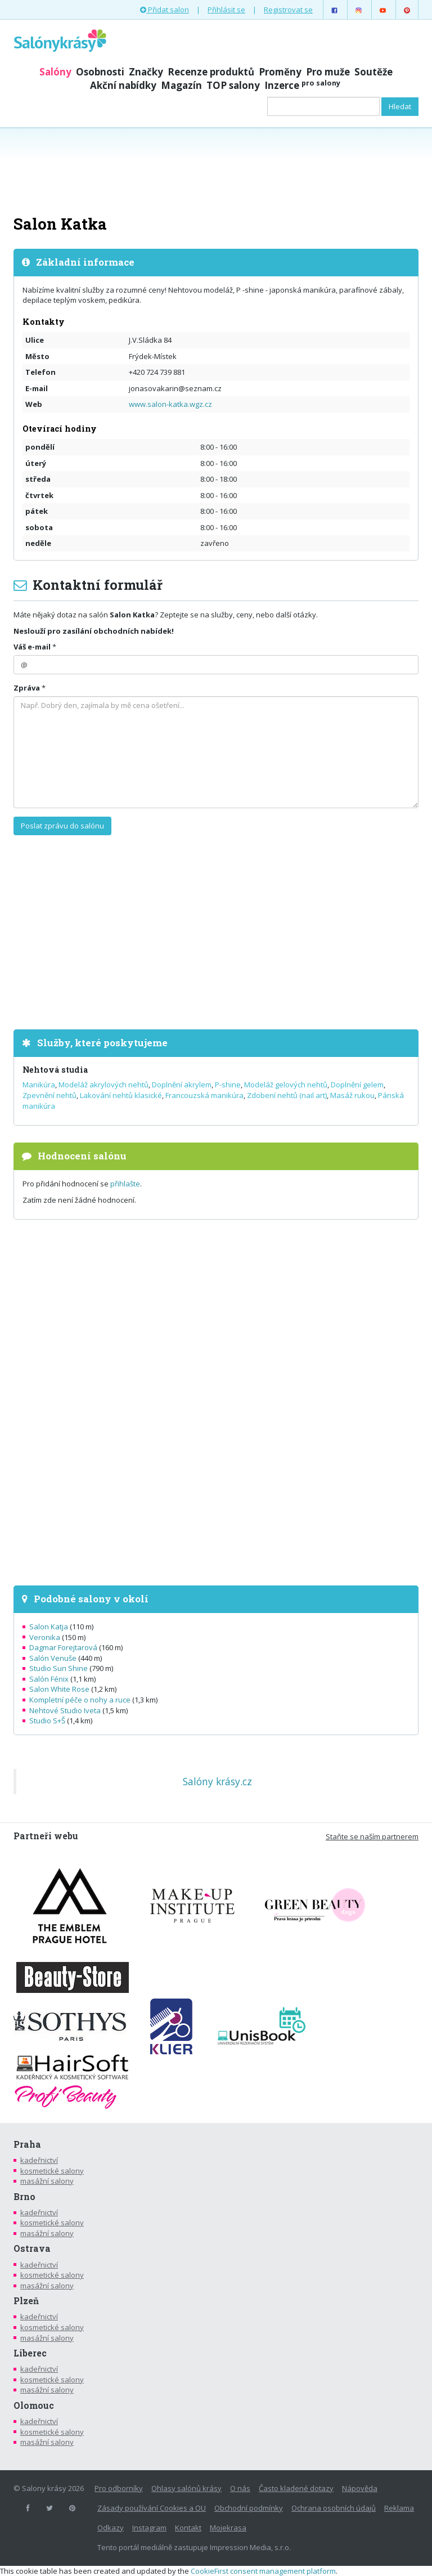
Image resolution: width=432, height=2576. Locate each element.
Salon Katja (48, 1626)
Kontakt (188, 2528)
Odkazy (110, 2528)
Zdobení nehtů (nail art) (287, 1095)
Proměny (280, 71)
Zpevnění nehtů (49, 1095)
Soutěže (373, 71)
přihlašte (125, 1184)
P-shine (228, 1084)
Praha (27, 2144)
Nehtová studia (55, 1069)
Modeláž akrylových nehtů (103, 1084)
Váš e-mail (32, 647)
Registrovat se (288, 10)
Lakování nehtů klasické (121, 1095)
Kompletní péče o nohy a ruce (79, 1700)
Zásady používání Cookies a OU (151, 2508)
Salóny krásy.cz (217, 1781)
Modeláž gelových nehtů (285, 1084)
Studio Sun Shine (58, 1668)
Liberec (30, 2353)
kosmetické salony (52, 2171)
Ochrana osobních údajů (333, 2508)
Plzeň (26, 2300)
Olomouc (34, 2405)
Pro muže (328, 71)
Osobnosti (100, 71)
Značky (146, 71)
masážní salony (47, 2181)
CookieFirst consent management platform (263, 2571)
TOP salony (233, 85)
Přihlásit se (226, 10)
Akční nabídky (123, 85)
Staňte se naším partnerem (372, 1836)
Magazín (181, 85)
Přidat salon (164, 10)
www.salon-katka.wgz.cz (170, 404)
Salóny (55, 71)
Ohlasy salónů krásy (186, 2488)
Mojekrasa (228, 2528)
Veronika (44, 1637)
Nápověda (359, 2488)
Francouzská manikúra (204, 1095)
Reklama (399, 2508)
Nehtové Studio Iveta (65, 1710)
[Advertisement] (216, 170)
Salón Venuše (52, 1658)
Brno (24, 2196)
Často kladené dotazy (296, 2488)
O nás (240, 2488)
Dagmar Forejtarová (63, 1647)
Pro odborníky (118, 2488)
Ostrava (32, 2248)
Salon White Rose (59, 1689)
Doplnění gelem (357, 1084)
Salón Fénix (49, 1679)
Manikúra (38, 1084)
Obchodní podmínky (248, 2508)
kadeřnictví (39, 2160)
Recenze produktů (211, 71)
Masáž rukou (352, 1095)
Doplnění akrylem (182, 1084)
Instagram (149, 2528)
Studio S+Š (47, 1720)
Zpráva (27, 688)
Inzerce (302, 85)
